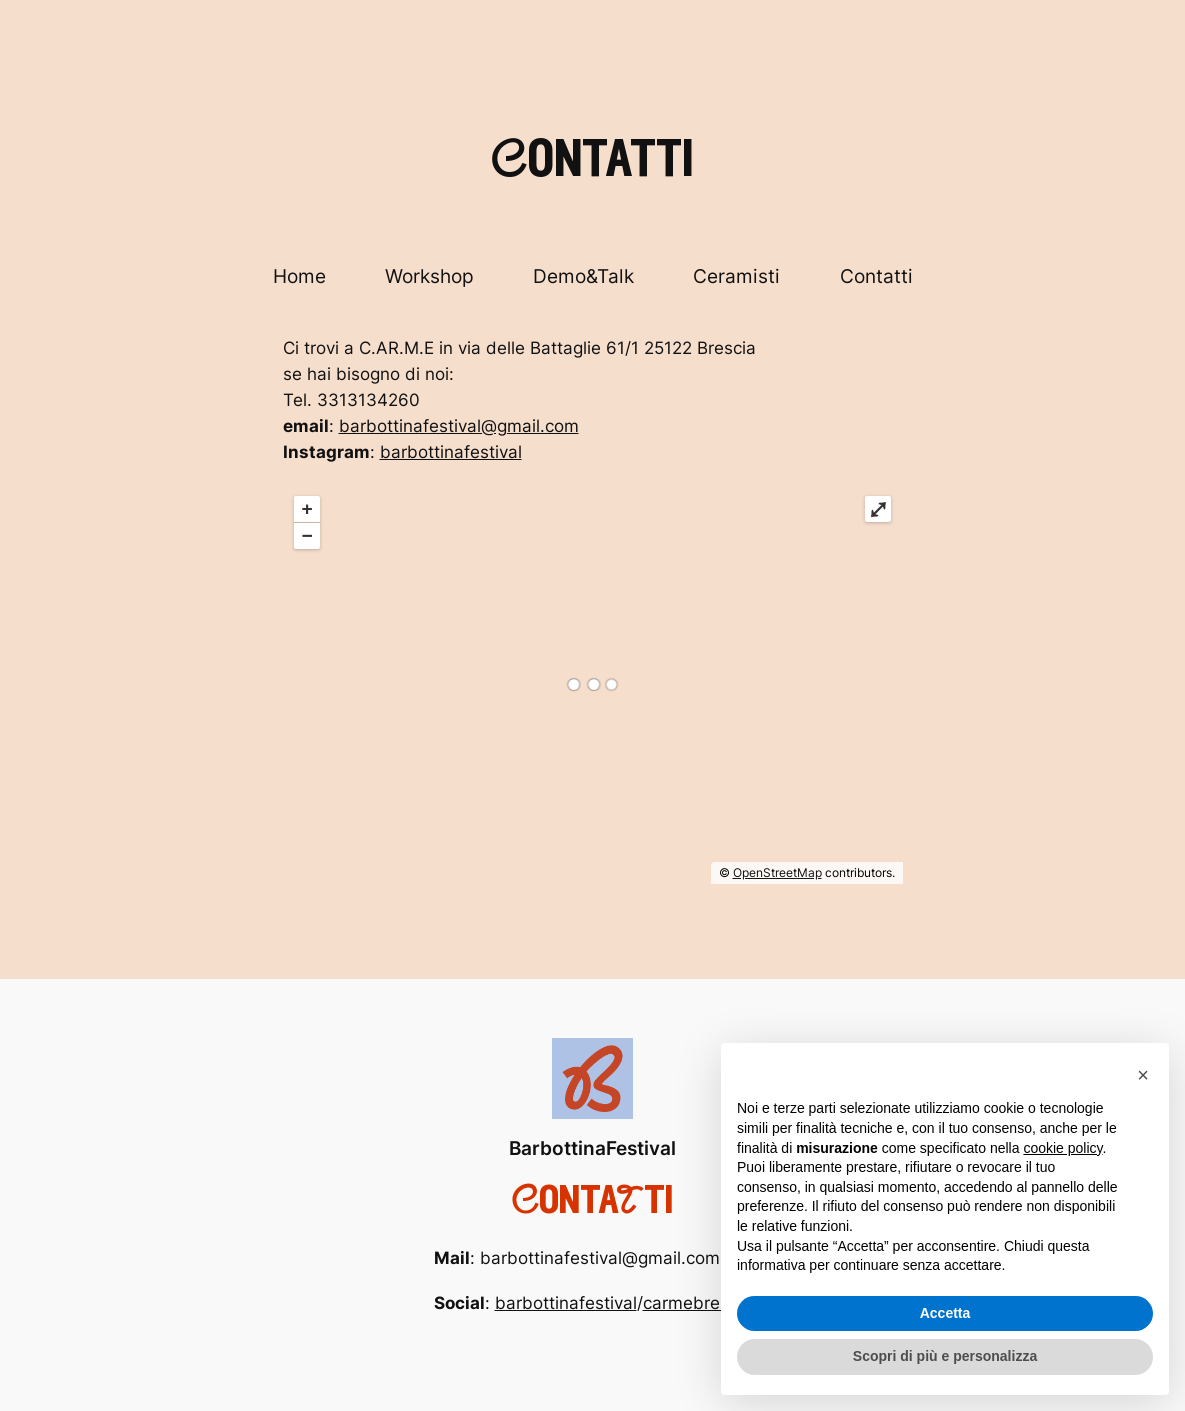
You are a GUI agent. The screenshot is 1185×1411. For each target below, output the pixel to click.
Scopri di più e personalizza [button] (945, 1356)
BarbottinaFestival (592, 1148)
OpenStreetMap (777, 872)
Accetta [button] (945, 1313)
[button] (1143, 1075)
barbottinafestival (451, 452)
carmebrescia (697, 1303)
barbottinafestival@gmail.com (459, 426)
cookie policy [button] (1062, 1148)
